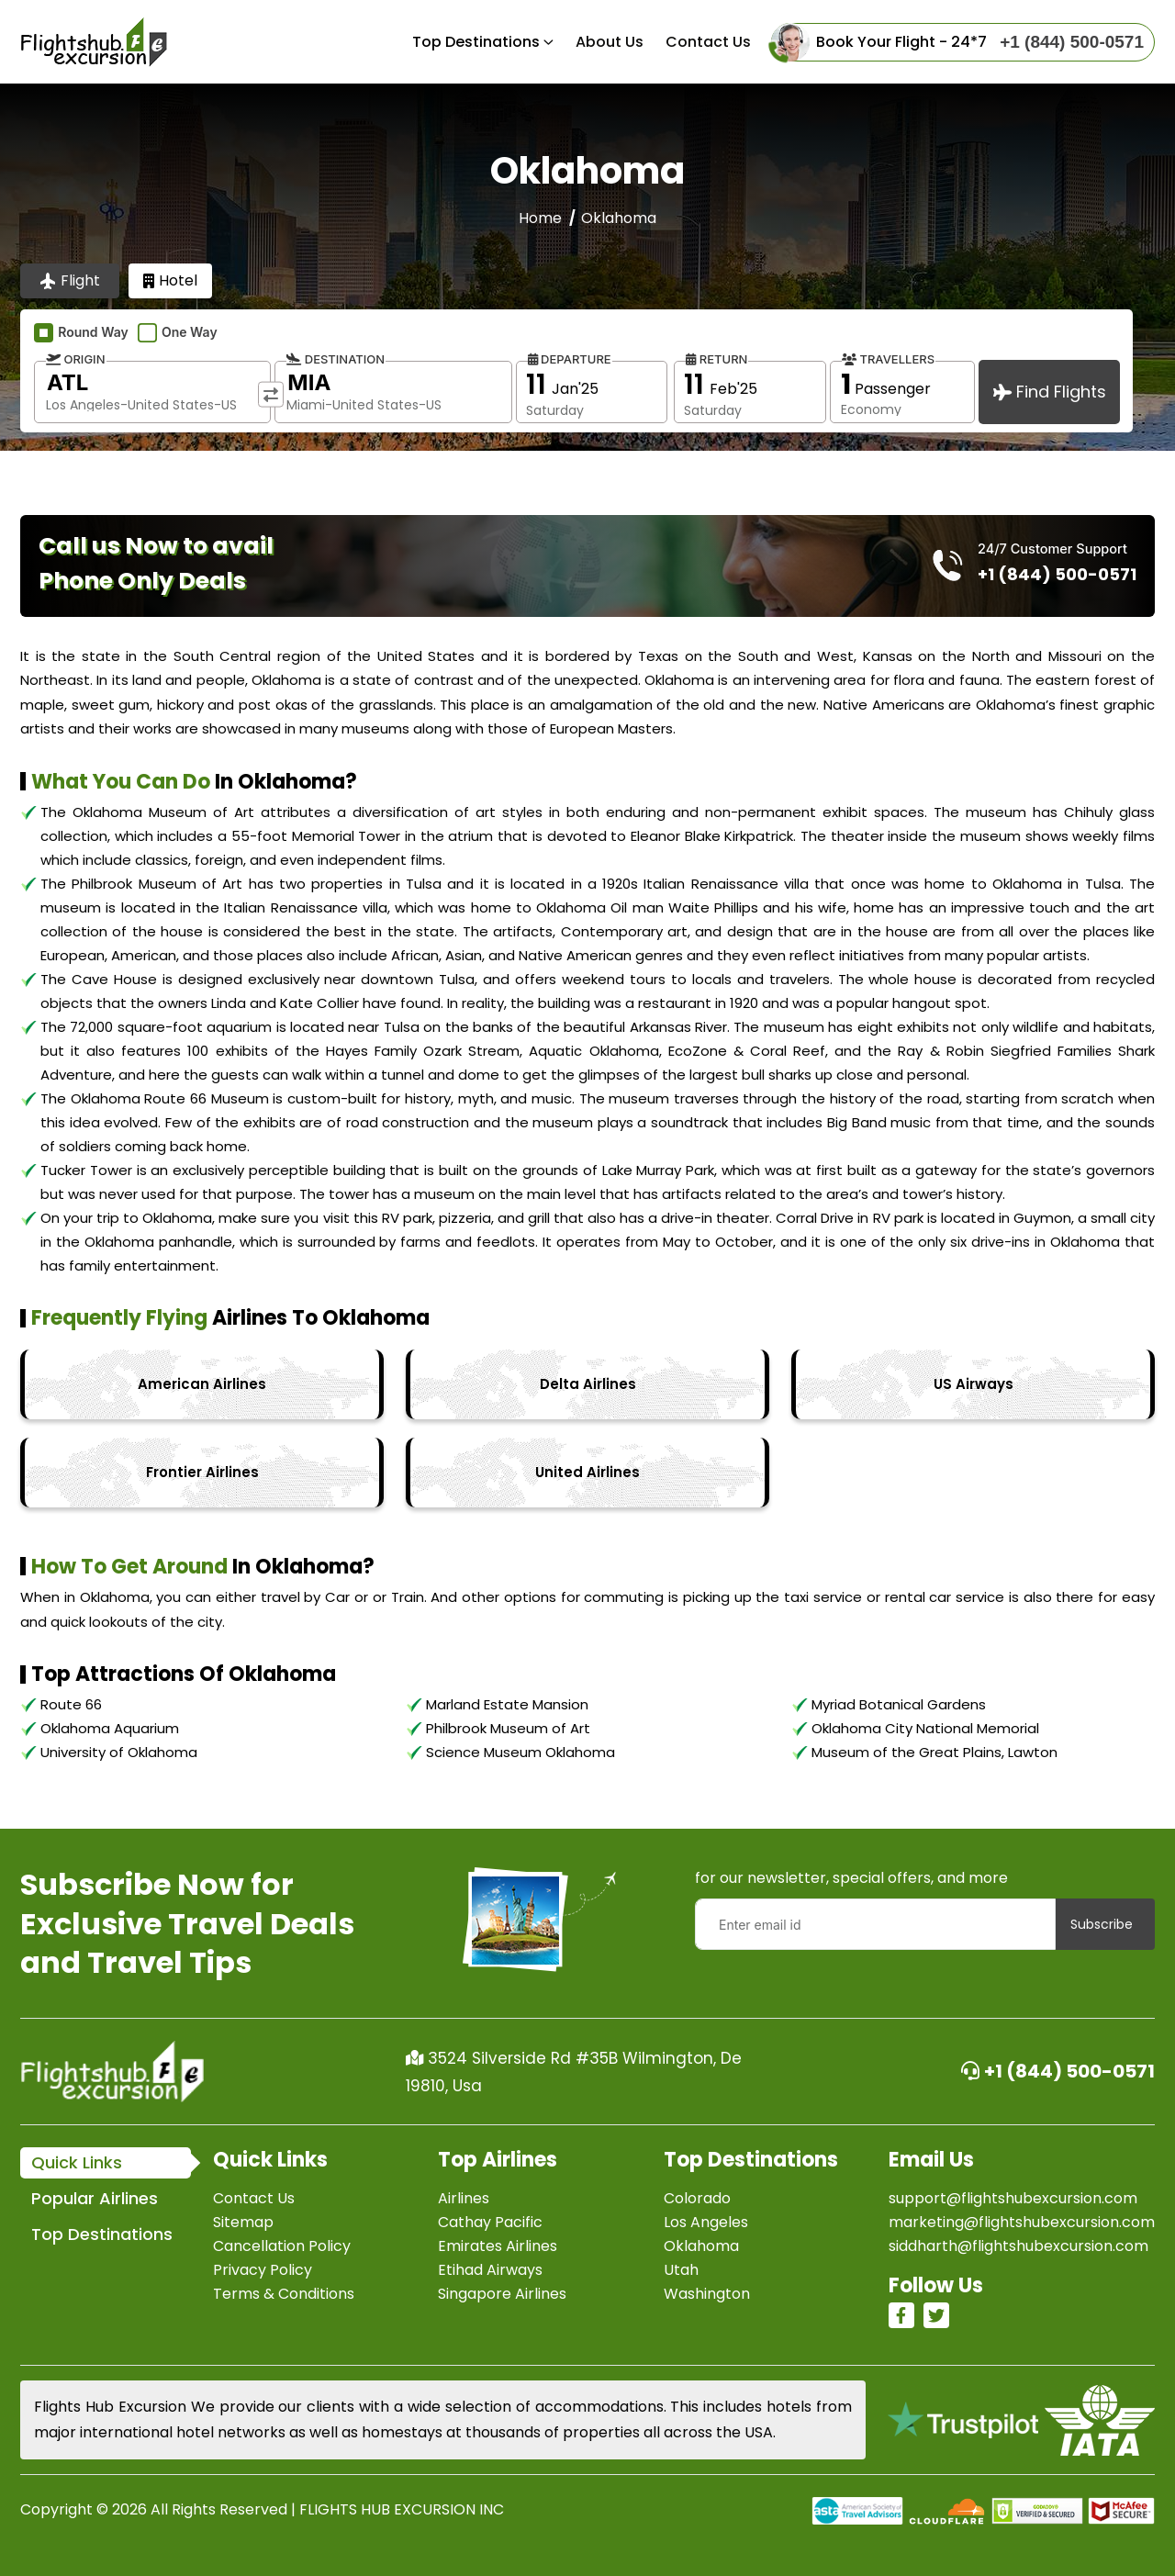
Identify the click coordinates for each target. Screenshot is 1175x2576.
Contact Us (254, 2198)
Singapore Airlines (502, 2293)
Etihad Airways (490, 2269)
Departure (569, 359)
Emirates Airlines (497, 2246)
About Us (609, 41)
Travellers (888, 359)
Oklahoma (701, 2246)
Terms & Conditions (283, 2293)
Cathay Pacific (490, 2222)
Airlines (463, 2198)
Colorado (697, 2198)
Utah (681, 2269)
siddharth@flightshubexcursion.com (1018, 2246)
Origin (76, 359)
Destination (335, 359)
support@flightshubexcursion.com (1013, 2198)
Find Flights (1049, 391)
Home (540, 218)
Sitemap (243, 2222)
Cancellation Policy (282, 2246)
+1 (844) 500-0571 (1058, 2071)
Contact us (708, 41)
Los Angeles (706, 2222)
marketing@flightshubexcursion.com (1022, 2222)
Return (716, 359)
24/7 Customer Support (1052, 548)
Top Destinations (476, 41)
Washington (707, 2293)
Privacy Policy (262, 2269)
